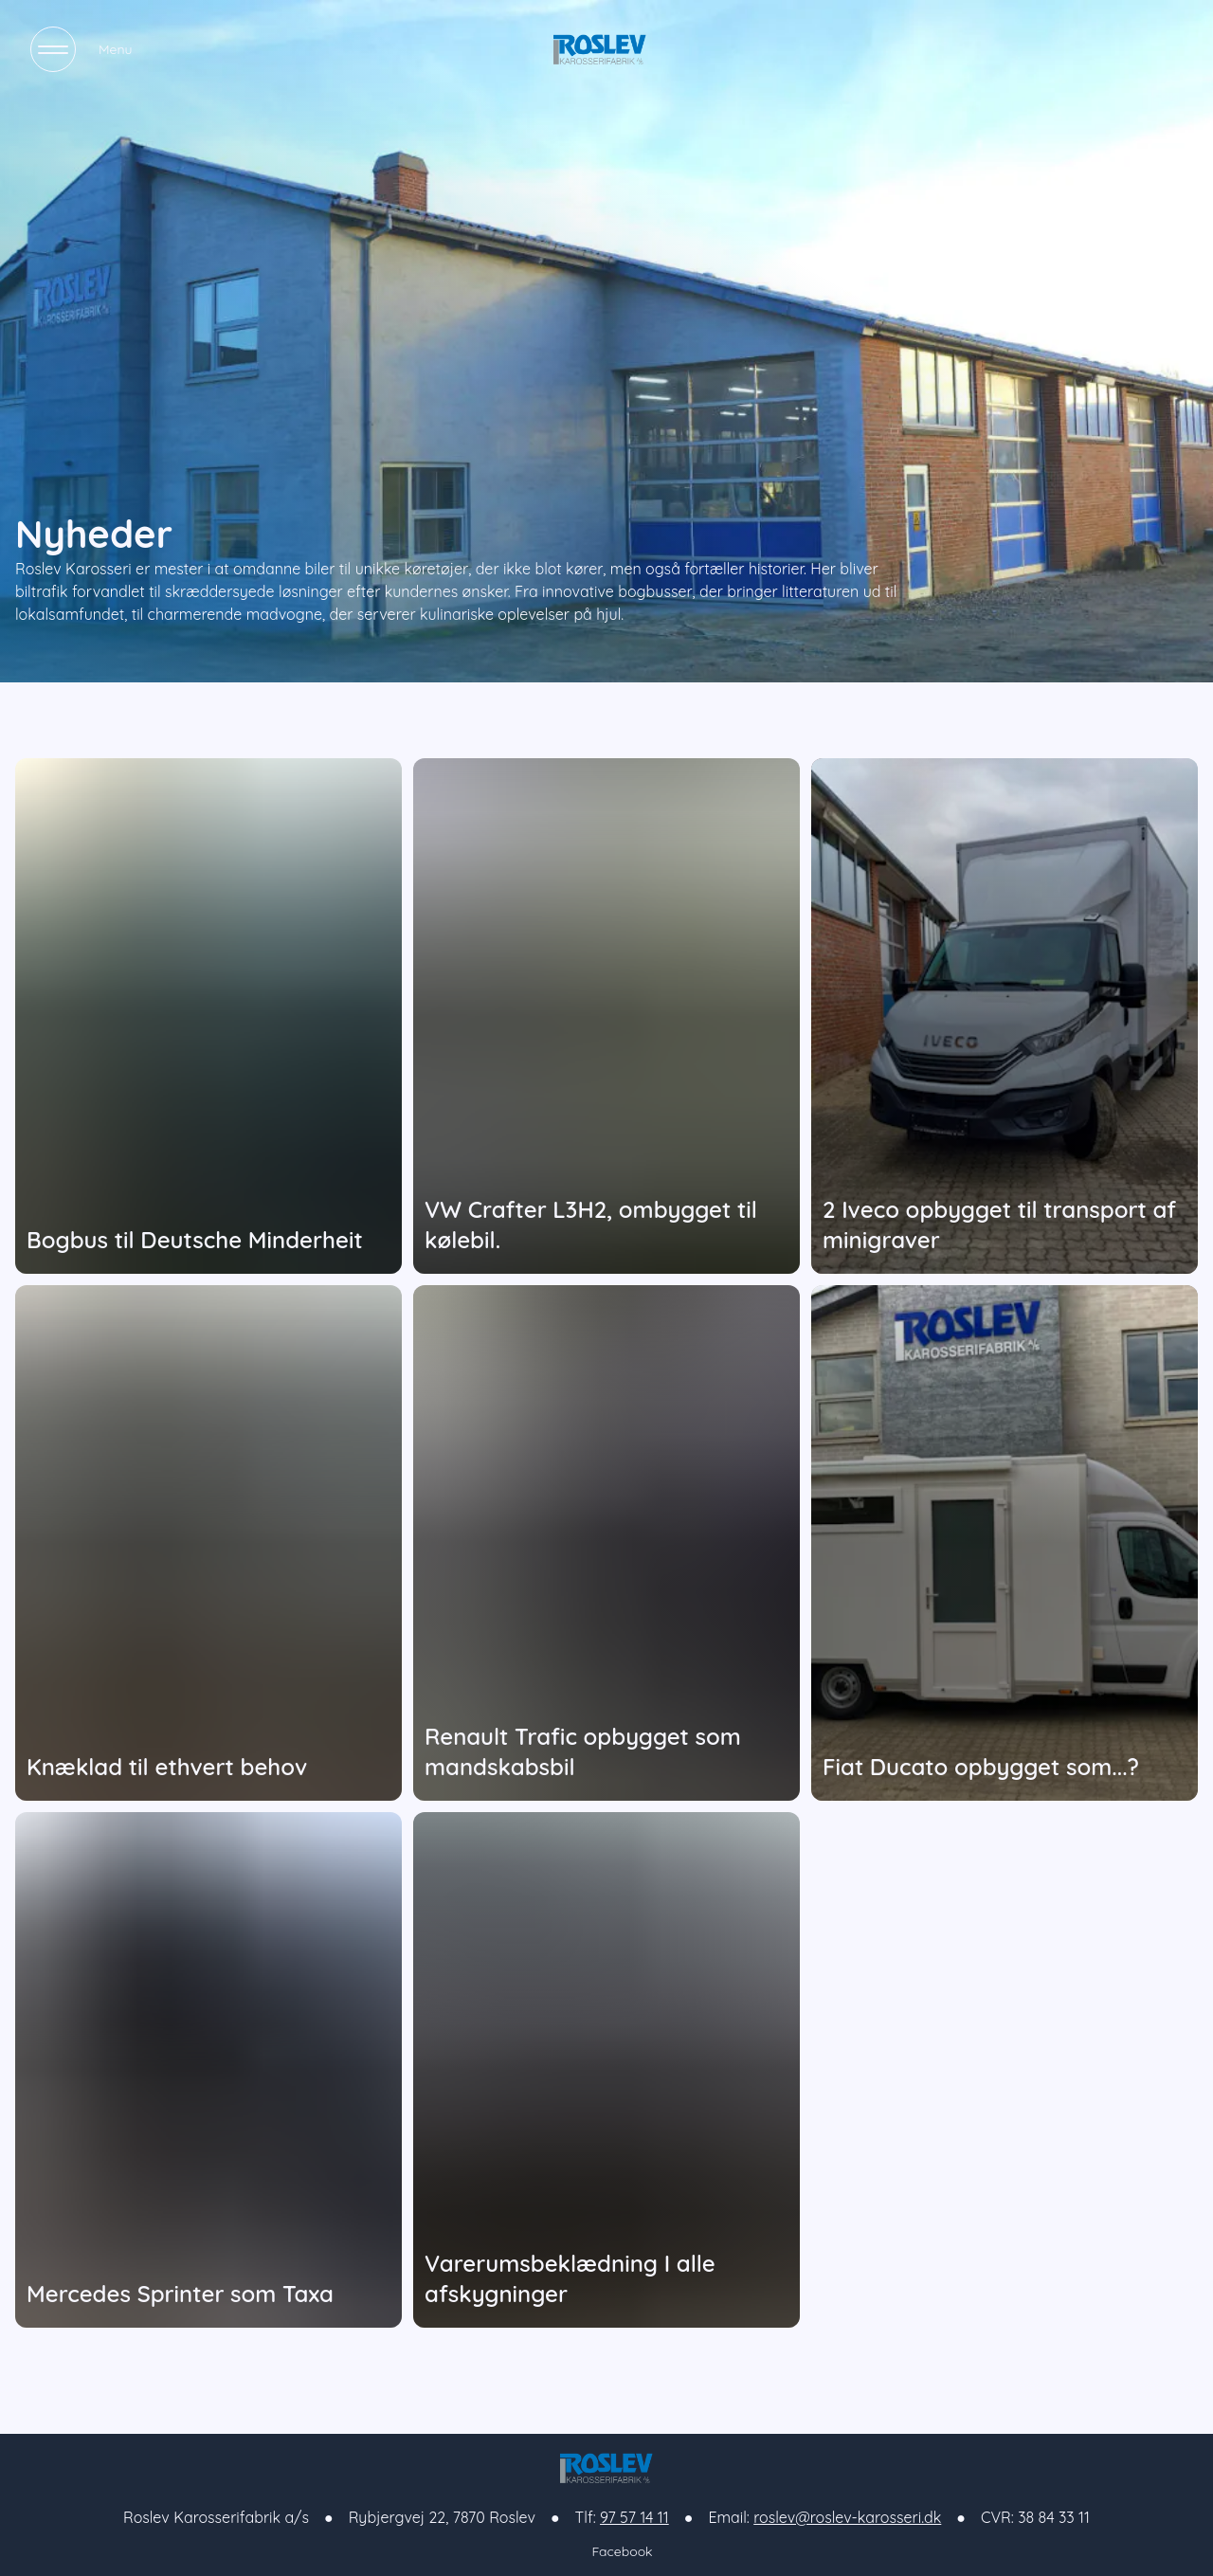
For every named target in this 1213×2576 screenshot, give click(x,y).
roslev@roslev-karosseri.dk (847, 2517)
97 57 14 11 (634, 2517)
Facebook (606, 2552)
